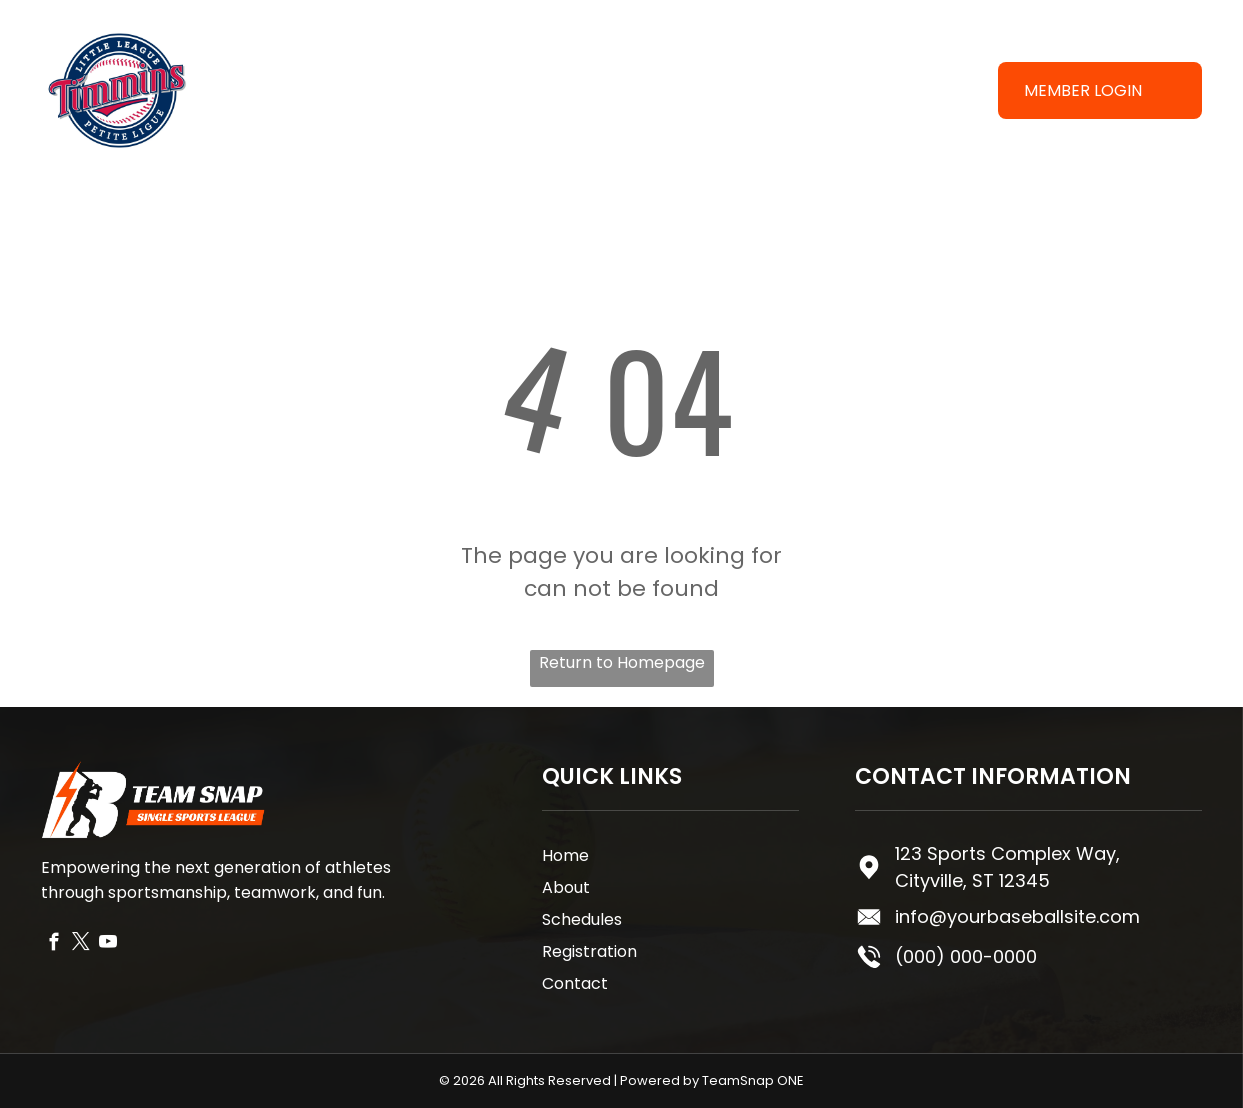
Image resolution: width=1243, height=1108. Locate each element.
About (566, 887)
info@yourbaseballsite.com (1017, 916)
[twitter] (81, 945)
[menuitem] (545, 72)
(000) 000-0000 (966, 956)
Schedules (582, 919)
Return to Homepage (622, 662)
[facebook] (54, 945)
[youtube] (108, 945)
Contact (575, 983)
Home (565, 855)
